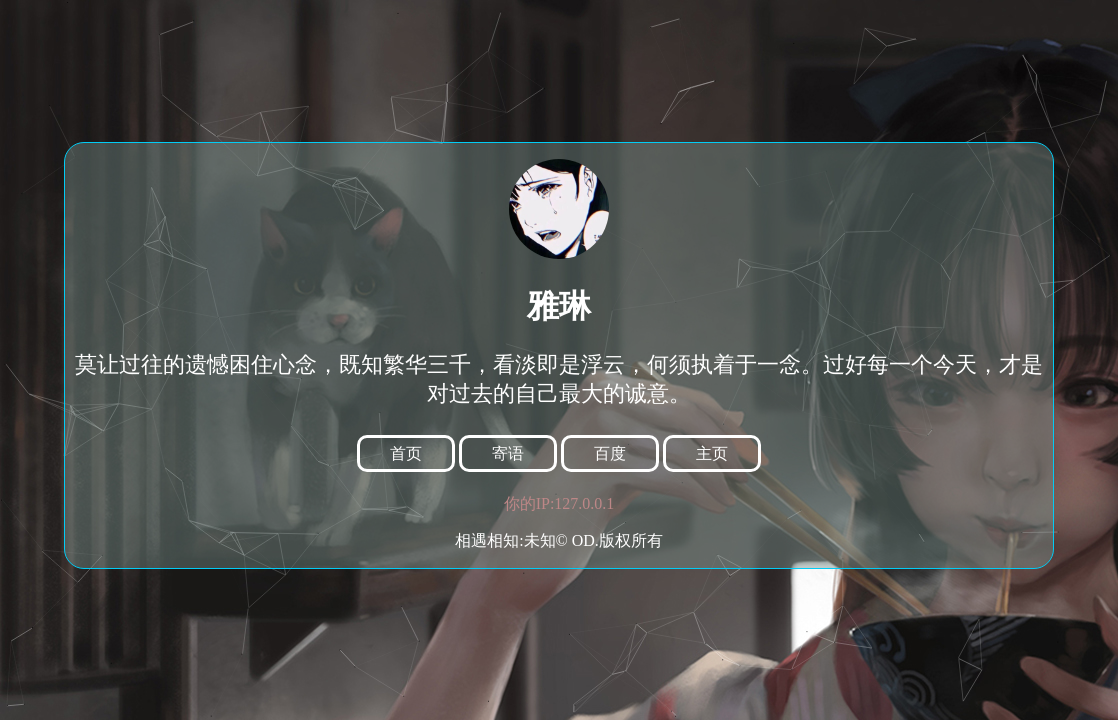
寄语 (508, 453)
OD (583, 540)
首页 (406, 453)
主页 (712, 453)
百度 (610, 453)
